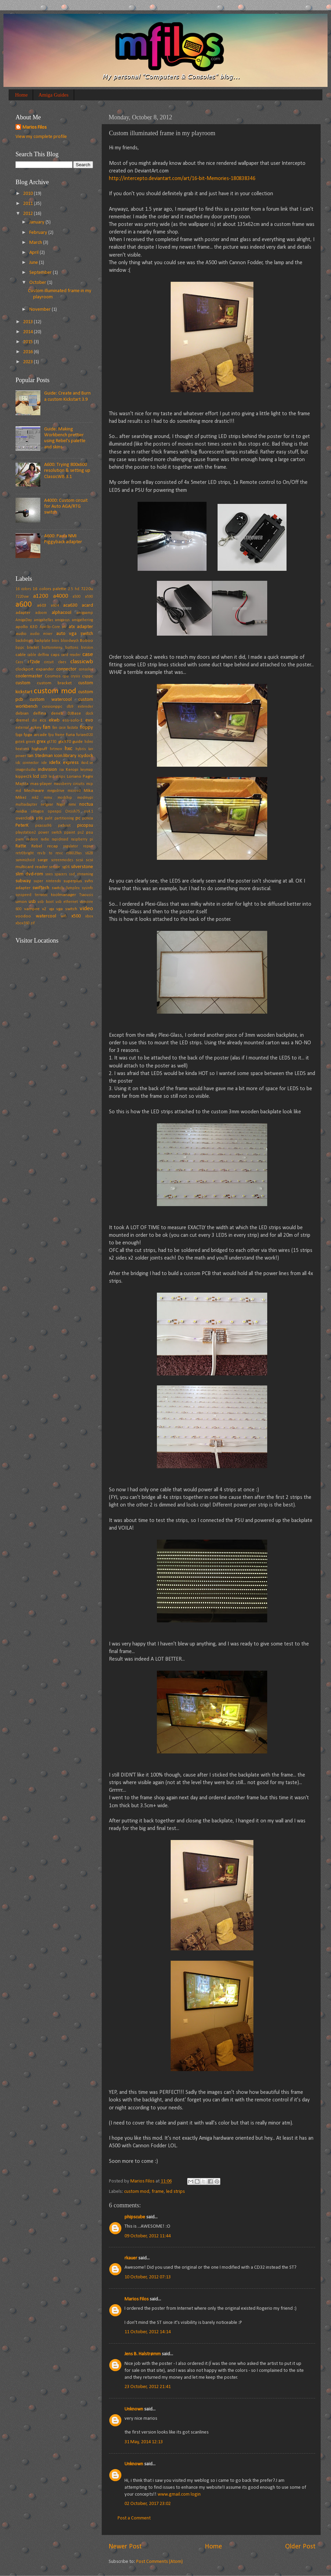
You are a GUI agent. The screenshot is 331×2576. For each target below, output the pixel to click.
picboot (64, 826)
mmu (48, 798)
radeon (32, 839)
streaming (85, 874)
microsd (74, 791)
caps (55, 655)
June (34, 262)
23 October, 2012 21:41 (147, 2386)
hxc (68, 749)
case (87, 654)
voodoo (23, 916)
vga (51, 909)
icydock (85, 755)
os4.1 (88, 811)
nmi (72, 804)
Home (21, 95)
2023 (28, 362)
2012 (28, 213)
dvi (34, 720)
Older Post (300, 2546)
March (36, 242)
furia (70, 735)
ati (64, 627)
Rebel (36, 846)
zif (32, 923)
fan (46, 727)
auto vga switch (74, 633)
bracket (33, 648)
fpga (19, 735)
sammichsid (25, 860)
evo (89, 720)
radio (45, 839)
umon (21, 901)
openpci (54, 811)
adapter (23, 612)
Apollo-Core (50, 627)
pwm (20, 839)
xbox (89, 916)
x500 (76, 916)
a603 (42, 605)
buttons (71, 648)
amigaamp (85, 613)
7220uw (22, 597)
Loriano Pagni (80, 776)
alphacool (61, 612)
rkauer (130, 2258)
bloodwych (70, 641)
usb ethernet (67, 902)
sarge (43, 860)
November (40, 309)
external (22, 728)
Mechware (34, 790)
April (34, 252)
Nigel (61, 805)
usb (32, 901)
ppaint (69, 833)
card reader (71, 655)
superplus (72, 881)
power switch (50, 833)
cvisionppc (52, 706)
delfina (39, 713)
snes (49, 874)
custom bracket (54, 683)
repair (88, 846)
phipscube (134, 2217)
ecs (43, 720)
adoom (41, 613)
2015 (28, 342)
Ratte (21, 846)
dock (89, 714)
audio (21, 633)
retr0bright (25, 853)
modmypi (85, 798)
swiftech (40, 888)
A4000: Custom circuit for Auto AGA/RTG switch (66, 506)
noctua (86, 804)
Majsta (22, 784)
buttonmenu (52, 648)
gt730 (52, 742)
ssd (72, 874)
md (18, 791)
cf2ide (34, 662)
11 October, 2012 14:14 (147, 2332)
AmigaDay (24, 620)
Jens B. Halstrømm (142, 2354)
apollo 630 (26, 627)
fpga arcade (35, 735)
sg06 (66, 867)
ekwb (54, 720)
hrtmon (56, 749)
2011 (28, 203)
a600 (24, 605)
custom (23, 683)
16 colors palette (50, 589)
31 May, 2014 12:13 (143, 2442)
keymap (86, 770)
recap (52, 846)
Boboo (86, 640)
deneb (57, 713)
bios (55, 641)
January (37, 222)
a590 (89, 597)
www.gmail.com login (179, 2494)
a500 (77, 597)
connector (66, 669)
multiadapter (26, 805)
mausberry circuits (69, 784)
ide (44, 763)
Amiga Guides (53, 95)
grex (41, 741)
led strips (175, 2191)
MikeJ (21, 797)
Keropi (72, 769)
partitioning (64, 818)
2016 (28, 352)
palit (48, 818)
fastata (72, 728)
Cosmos (53, 676)
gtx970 (64, 741)
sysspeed (23, 895)
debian (22, 713)
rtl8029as (74, 853)
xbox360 (23, 923)
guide (77, 741)
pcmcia (87, 818)
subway (23, 881)
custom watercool (50, 699)
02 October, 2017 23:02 (147, 2503)
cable (21, 655)
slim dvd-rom (29, 874)
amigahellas (43, 620)
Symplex (73, 888)
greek (30, 742)
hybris (81, 749)
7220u (87, 589)
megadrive (55, 791)
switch (58, 888)
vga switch (66, 909)
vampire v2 (35, 909)
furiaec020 (84, 735)
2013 (28, 322)
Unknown (133, 2409)
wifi (64, 916)
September (41, 272)
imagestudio (26, 770)
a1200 (40, 596)
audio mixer (41, 634)
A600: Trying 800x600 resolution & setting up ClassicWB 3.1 (67, 470)
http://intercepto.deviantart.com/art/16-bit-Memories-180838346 (182, 178)
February (38, 232)
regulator (70, 846)
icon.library (65, 755)
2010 (28, 193)
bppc (20, 648)
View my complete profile (41, 136)
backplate (42, 641)
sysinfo (87, 888)
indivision (47, 769)
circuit (49, 662)
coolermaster (29, 676)
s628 (89, 853)
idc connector (27, 763)
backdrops (24, 641)
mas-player (41, 784)
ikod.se (87, 763)
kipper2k (24, 776)
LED (44, 776)
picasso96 (43, 826)
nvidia (21, 811)
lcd (36, 776)
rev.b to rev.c (50, 853)
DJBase (74, 713)
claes (62, 662)
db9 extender (80, 707)
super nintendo (47, 881)
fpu (51, 735)
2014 (28, 332)
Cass (19, 662)
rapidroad (60, 839)
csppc (87, 676)
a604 (55, 606)
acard (87, 605)
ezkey (36, 727)
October (38, 282)
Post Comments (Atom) (159, 2561)
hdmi (88, 742)
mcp (89, 784)
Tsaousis (86, 895)
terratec (41, 895)
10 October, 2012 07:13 (147, 2277)
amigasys (62, 620)
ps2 (81, 833)
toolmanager (63, 895)
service (54, 867)
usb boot (45, 902)
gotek (20, 742)
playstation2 (26, 833)
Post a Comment (134, 2518)
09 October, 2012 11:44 (147, 2236)
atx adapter (81, 626)
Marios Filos (136, 2299)
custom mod (136, 2191)
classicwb (81, 662)
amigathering (82, 620)
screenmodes (62, 860)
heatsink (22, 749)
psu (89, 832)
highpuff (39, 749)
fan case (59, 728)
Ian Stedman (40, 755)
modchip (65, 798)
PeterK (22, 825)
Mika (88, 790)
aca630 (70, 605)
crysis (75, 676)
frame (158, 2191)
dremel (22, 720)
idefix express (63, 762)
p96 (39, 818)
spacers (60, 874)
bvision (87, 648)
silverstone (82, 866)
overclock (25, 818)
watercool (46, 916)
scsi (79, 860)
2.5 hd (73, 589)
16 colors (23, 589)
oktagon (37, 811)
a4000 (60, 596)
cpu (66, 676)
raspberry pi (82, 839)
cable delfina (38, 655)
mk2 (35, 798)
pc (78, 818)
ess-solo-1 (72, 720)
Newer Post (125, 2546)
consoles (86, 669)
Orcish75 (72, 811)
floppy (86, 727)
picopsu (85, 825)
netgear (47, 805)
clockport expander (35, 669)
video (86, 909)
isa (61, 770)
